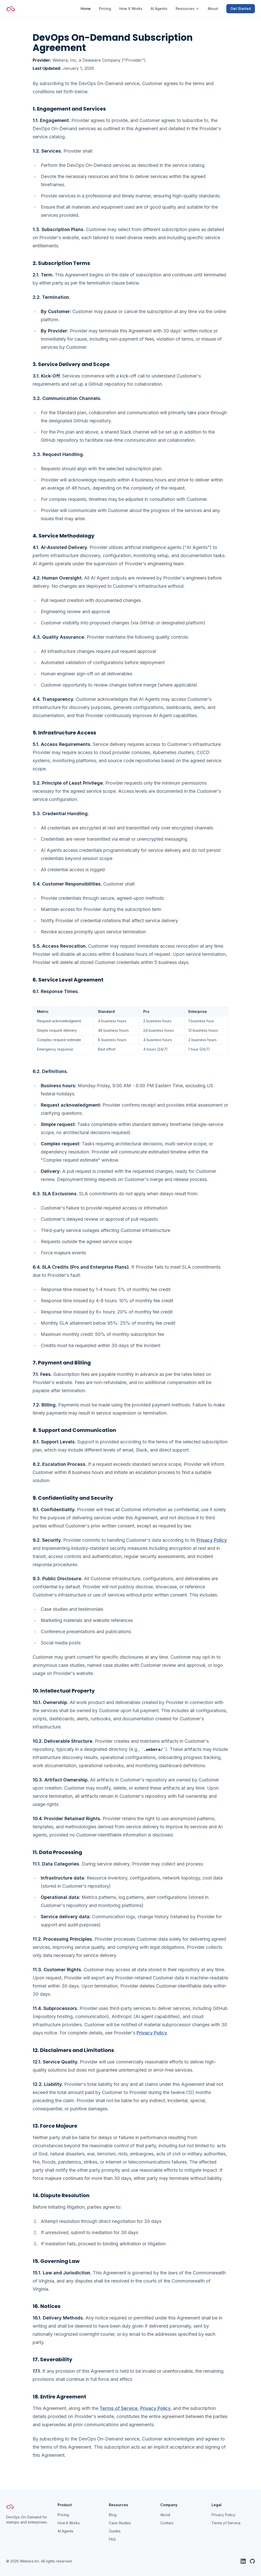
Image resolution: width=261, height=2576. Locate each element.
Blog (112, 2515)
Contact (166, 2523)
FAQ (112, 2539)
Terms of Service (119, 2408)
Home (86, 8)
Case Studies (120, 2523)
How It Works (130, 8)
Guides (115, 2531)
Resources (188, 8)
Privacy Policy (212, 1540)
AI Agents (159, 8)
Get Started (240, 8)
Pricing (105, 8)
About (213, 8)
